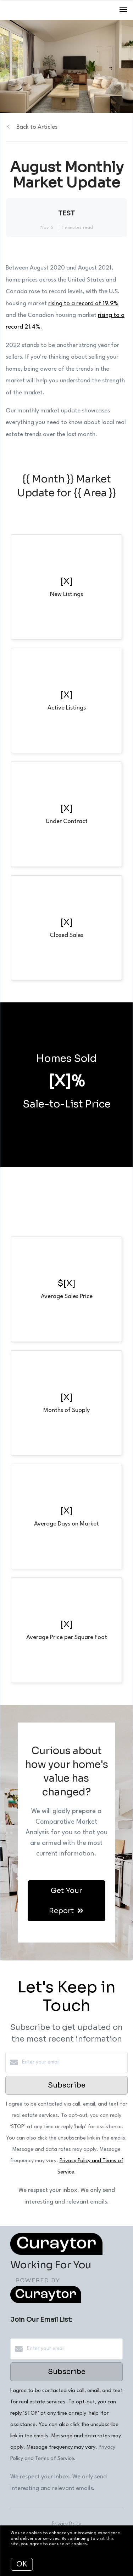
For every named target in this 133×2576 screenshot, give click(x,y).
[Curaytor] (45, 2302)
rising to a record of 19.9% (83, 304)
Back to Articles (36, 127)
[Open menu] (123, 10)
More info (99, 2544)
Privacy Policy (66, 2524)
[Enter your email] (73, 2062)
